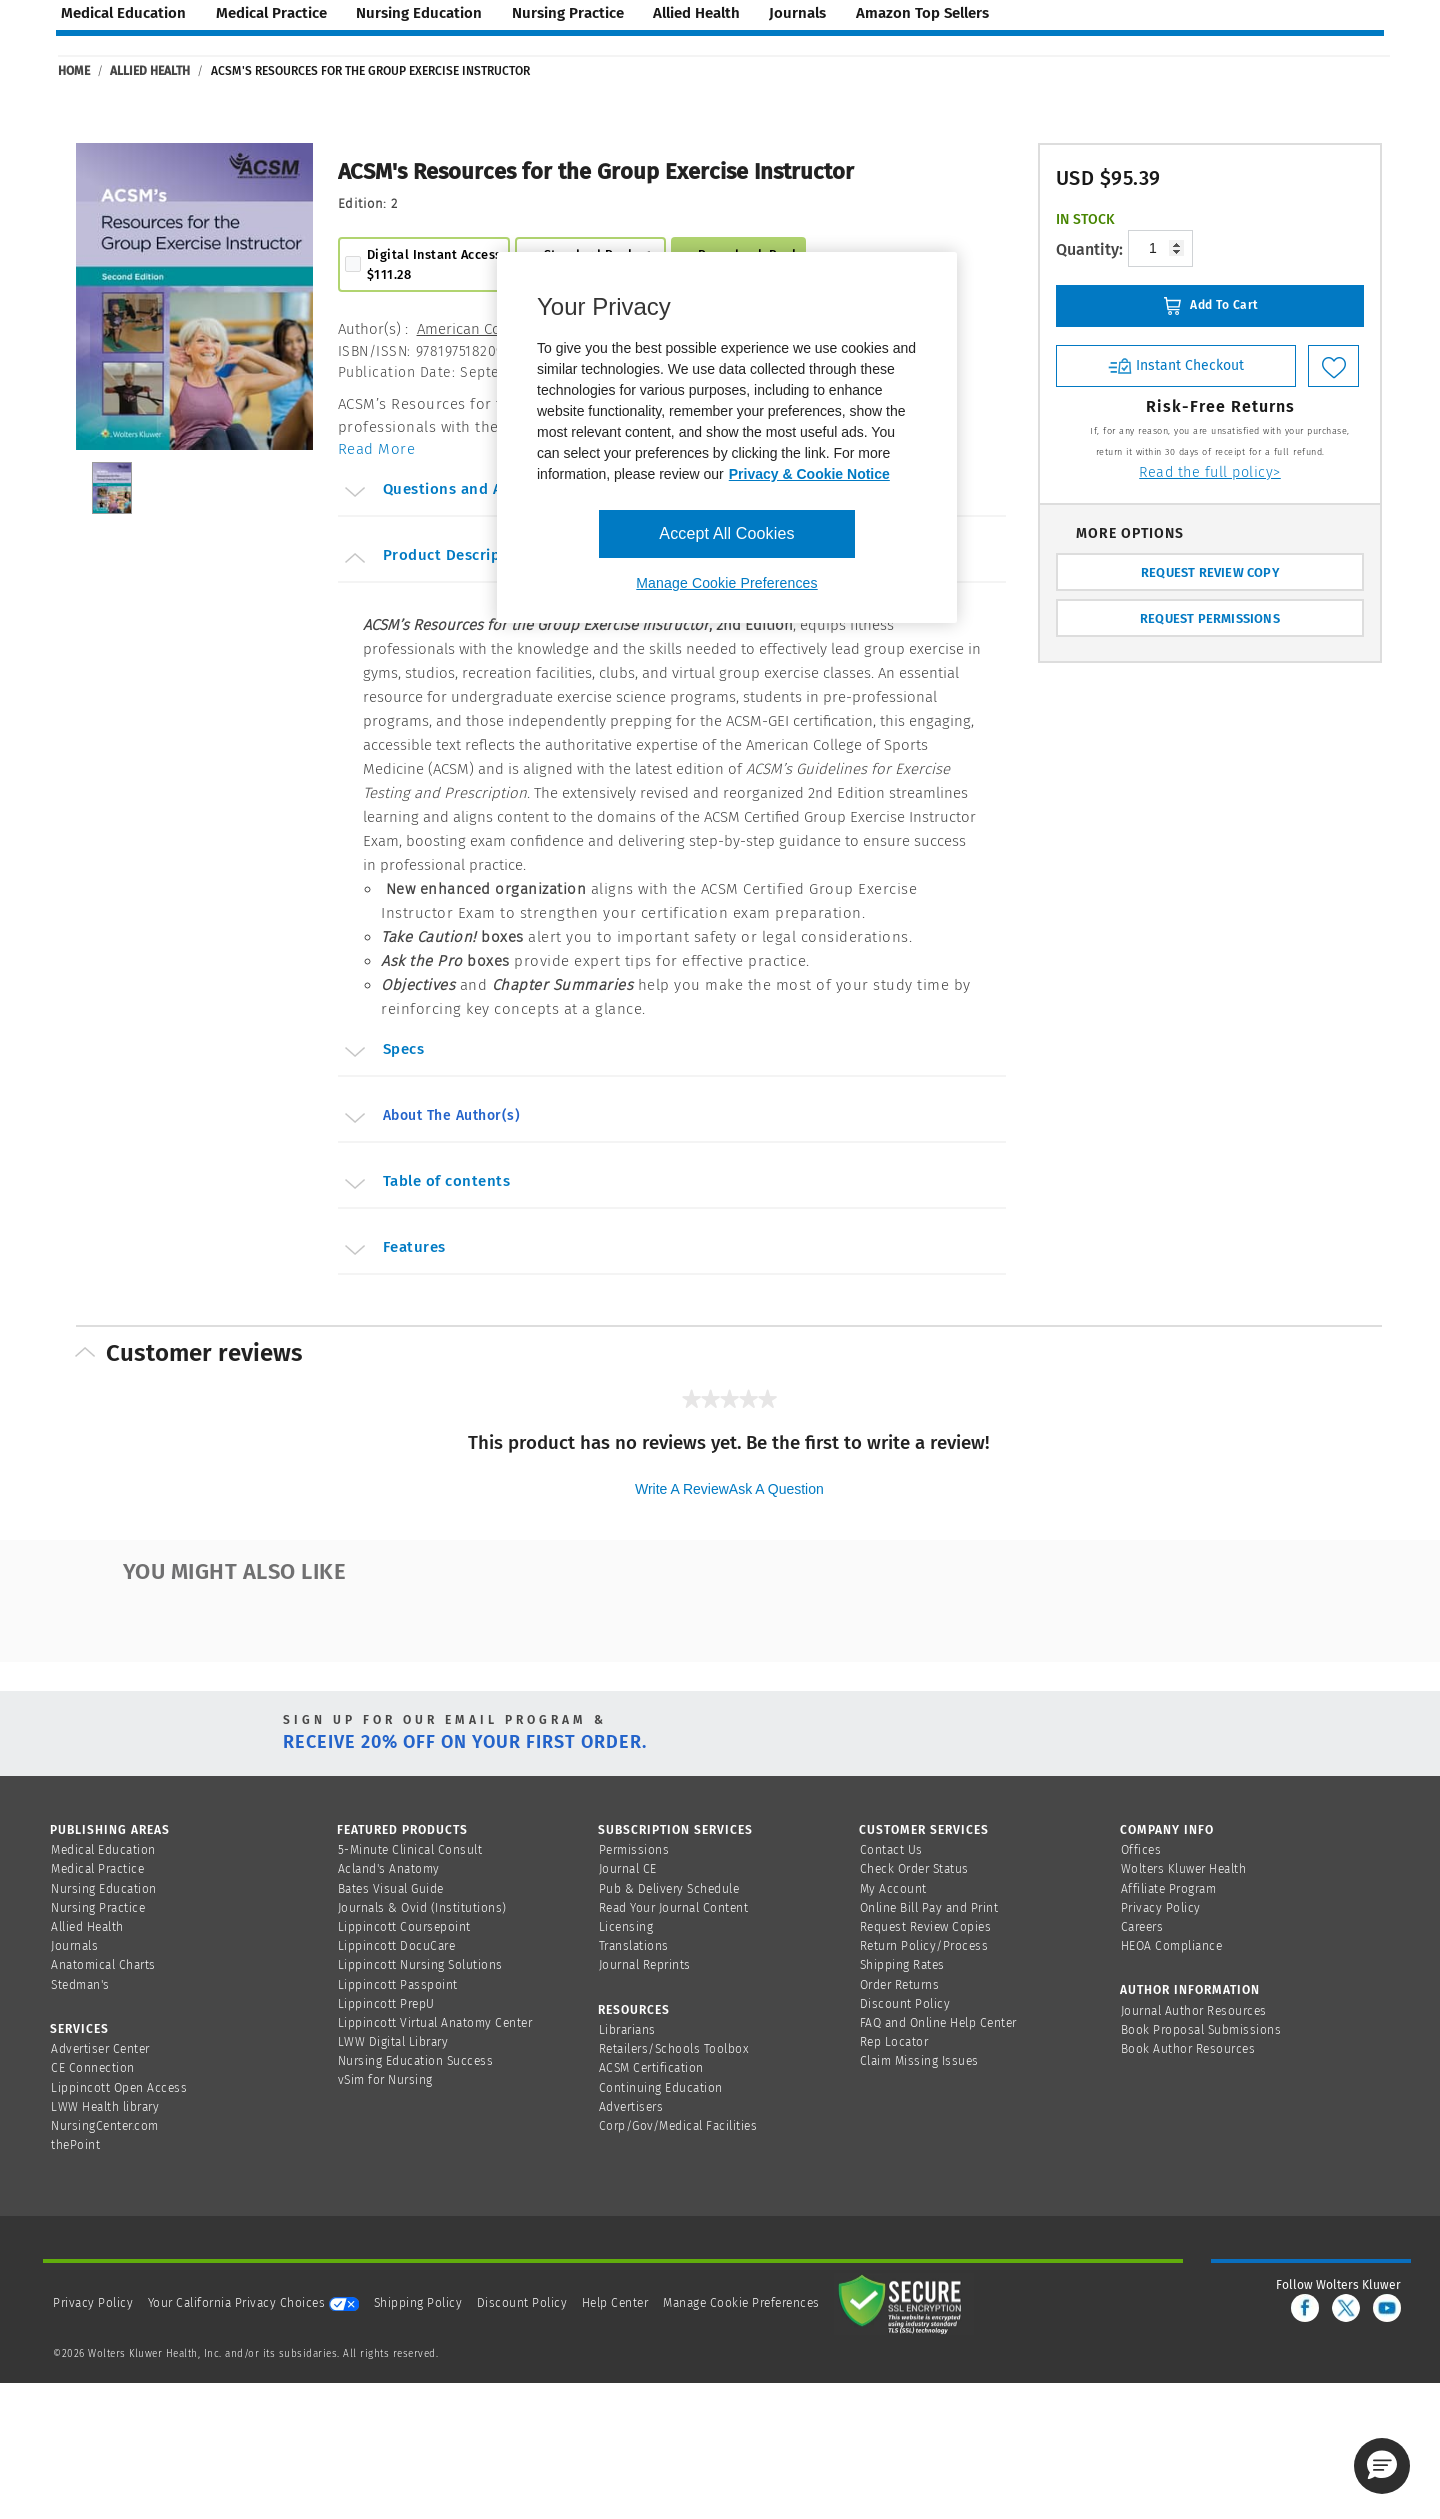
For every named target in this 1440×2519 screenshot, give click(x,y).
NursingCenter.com (105, 2126)
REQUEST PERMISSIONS (1210, 618)
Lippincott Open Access (119, 2088)
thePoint (75, 2145)
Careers (1142, 1927)
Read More (377, 449)
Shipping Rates (902, 1965)
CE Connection (93, 2068)
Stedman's (80, 1985)
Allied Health (150, 71)
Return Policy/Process (924, 1946)
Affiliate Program (1169, 1889)
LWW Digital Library (393, 2042)
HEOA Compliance (1172, 1946)
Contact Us (891, 1850)
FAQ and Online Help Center (938, 2023)
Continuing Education (661, 2088)
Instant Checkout (1176, 364)
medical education (123, 13)
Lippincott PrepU (386, 2004)
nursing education (419, 13)
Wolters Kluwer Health (1184, 1869)
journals (797, 13)
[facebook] (1305, 2308)
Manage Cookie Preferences (741, 2303)
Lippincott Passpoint (398, 1985)
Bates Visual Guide (391, 1889)
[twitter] (1346, 2308)
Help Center (617, 2303)
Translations (634, 1946)
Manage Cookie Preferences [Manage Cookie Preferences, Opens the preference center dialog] (726, 583)
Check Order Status (914, 1869)
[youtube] (1387, 2308)
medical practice (271, 13)
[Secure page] (904, 2303)
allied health (696, 13)
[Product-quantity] (1160, 248)
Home (74, 71)
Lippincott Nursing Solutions (420, 1965)
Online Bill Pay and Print (929, 1908)
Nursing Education (104, 1889)
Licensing (626, 1927)
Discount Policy (905, 2004)
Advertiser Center (100, 2049)
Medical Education (103, 1850)
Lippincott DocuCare (397, 1946)
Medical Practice (97, 1869)
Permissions (634, 1850)
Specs (383, 1052)
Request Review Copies (926, 1927)
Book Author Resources (1188, 2049)
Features (393, 1250)
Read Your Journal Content (674, 1908)
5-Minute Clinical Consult (410, 1850)
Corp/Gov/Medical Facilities (678, 2126)
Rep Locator (894, 2042)
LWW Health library (105, 2107)
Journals (74, 1946)
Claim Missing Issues (919, 2061)
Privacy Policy (1161, 1908)
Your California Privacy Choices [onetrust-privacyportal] (253, 2303)
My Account (893, 1889)
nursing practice (568, 13)
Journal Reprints (645, 1965)
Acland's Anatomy (389, 1869)
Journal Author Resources (1194, 2011)
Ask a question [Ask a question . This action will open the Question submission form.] (776, 1489)
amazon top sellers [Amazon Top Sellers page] (922, 13)
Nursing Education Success (416, 2061)
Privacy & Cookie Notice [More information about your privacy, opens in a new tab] (809, 474)
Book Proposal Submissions (1201, 2030)
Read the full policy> (1210, 472)
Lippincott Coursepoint (404, 1927)
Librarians (627, 2030)
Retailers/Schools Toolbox (674, 2049)
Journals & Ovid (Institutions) (422, 1908)
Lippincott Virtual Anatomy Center (435, 2023)
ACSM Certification (651, 2068)
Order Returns (900, 1985)
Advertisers (631, 2107)
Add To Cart (1210, 306)
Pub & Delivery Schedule (669, 1889)
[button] (1382, 2466)
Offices (1141, 1850)
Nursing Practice (98, 1908)
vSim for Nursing (385, 2080)
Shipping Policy (418, 2303)
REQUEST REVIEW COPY (1210, 572)
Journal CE (628, 1869)
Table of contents (426, 1184)
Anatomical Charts (103, 1965)
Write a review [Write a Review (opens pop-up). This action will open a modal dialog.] (682, 1489)
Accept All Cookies (726, 533)
